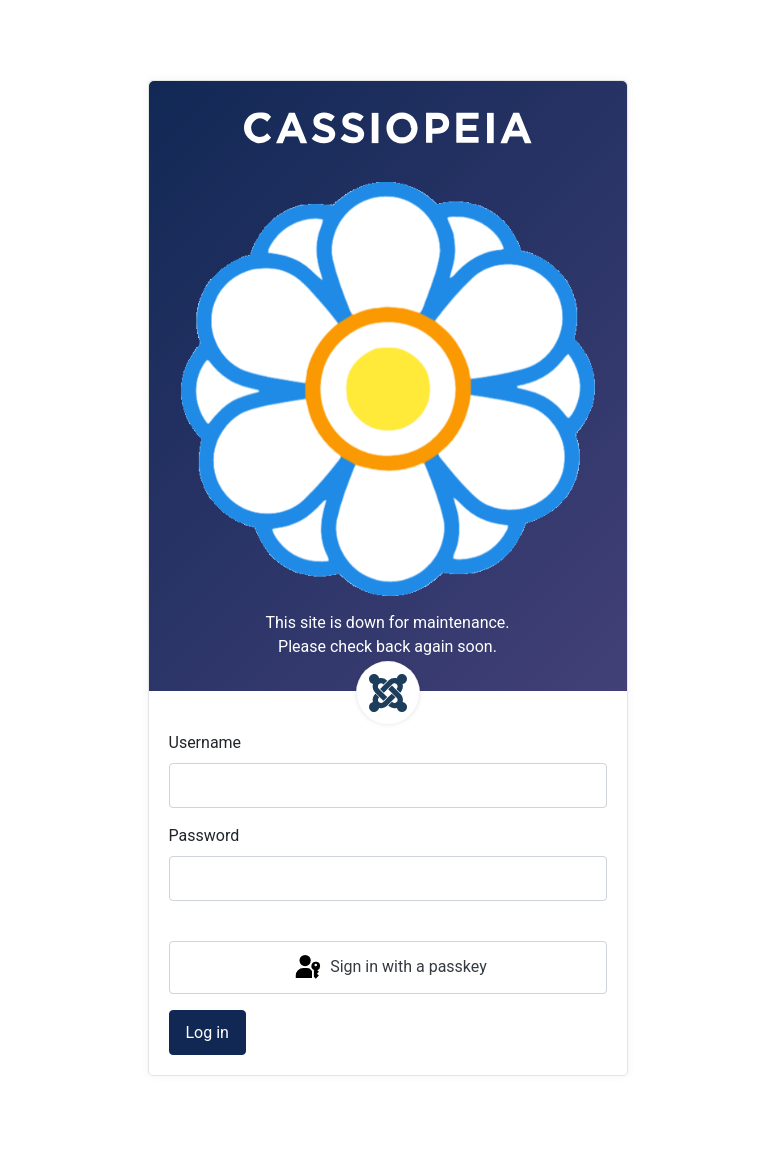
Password (204, 835)
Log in (207, 1032)
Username (205, 742)
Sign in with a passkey (389, 968)
